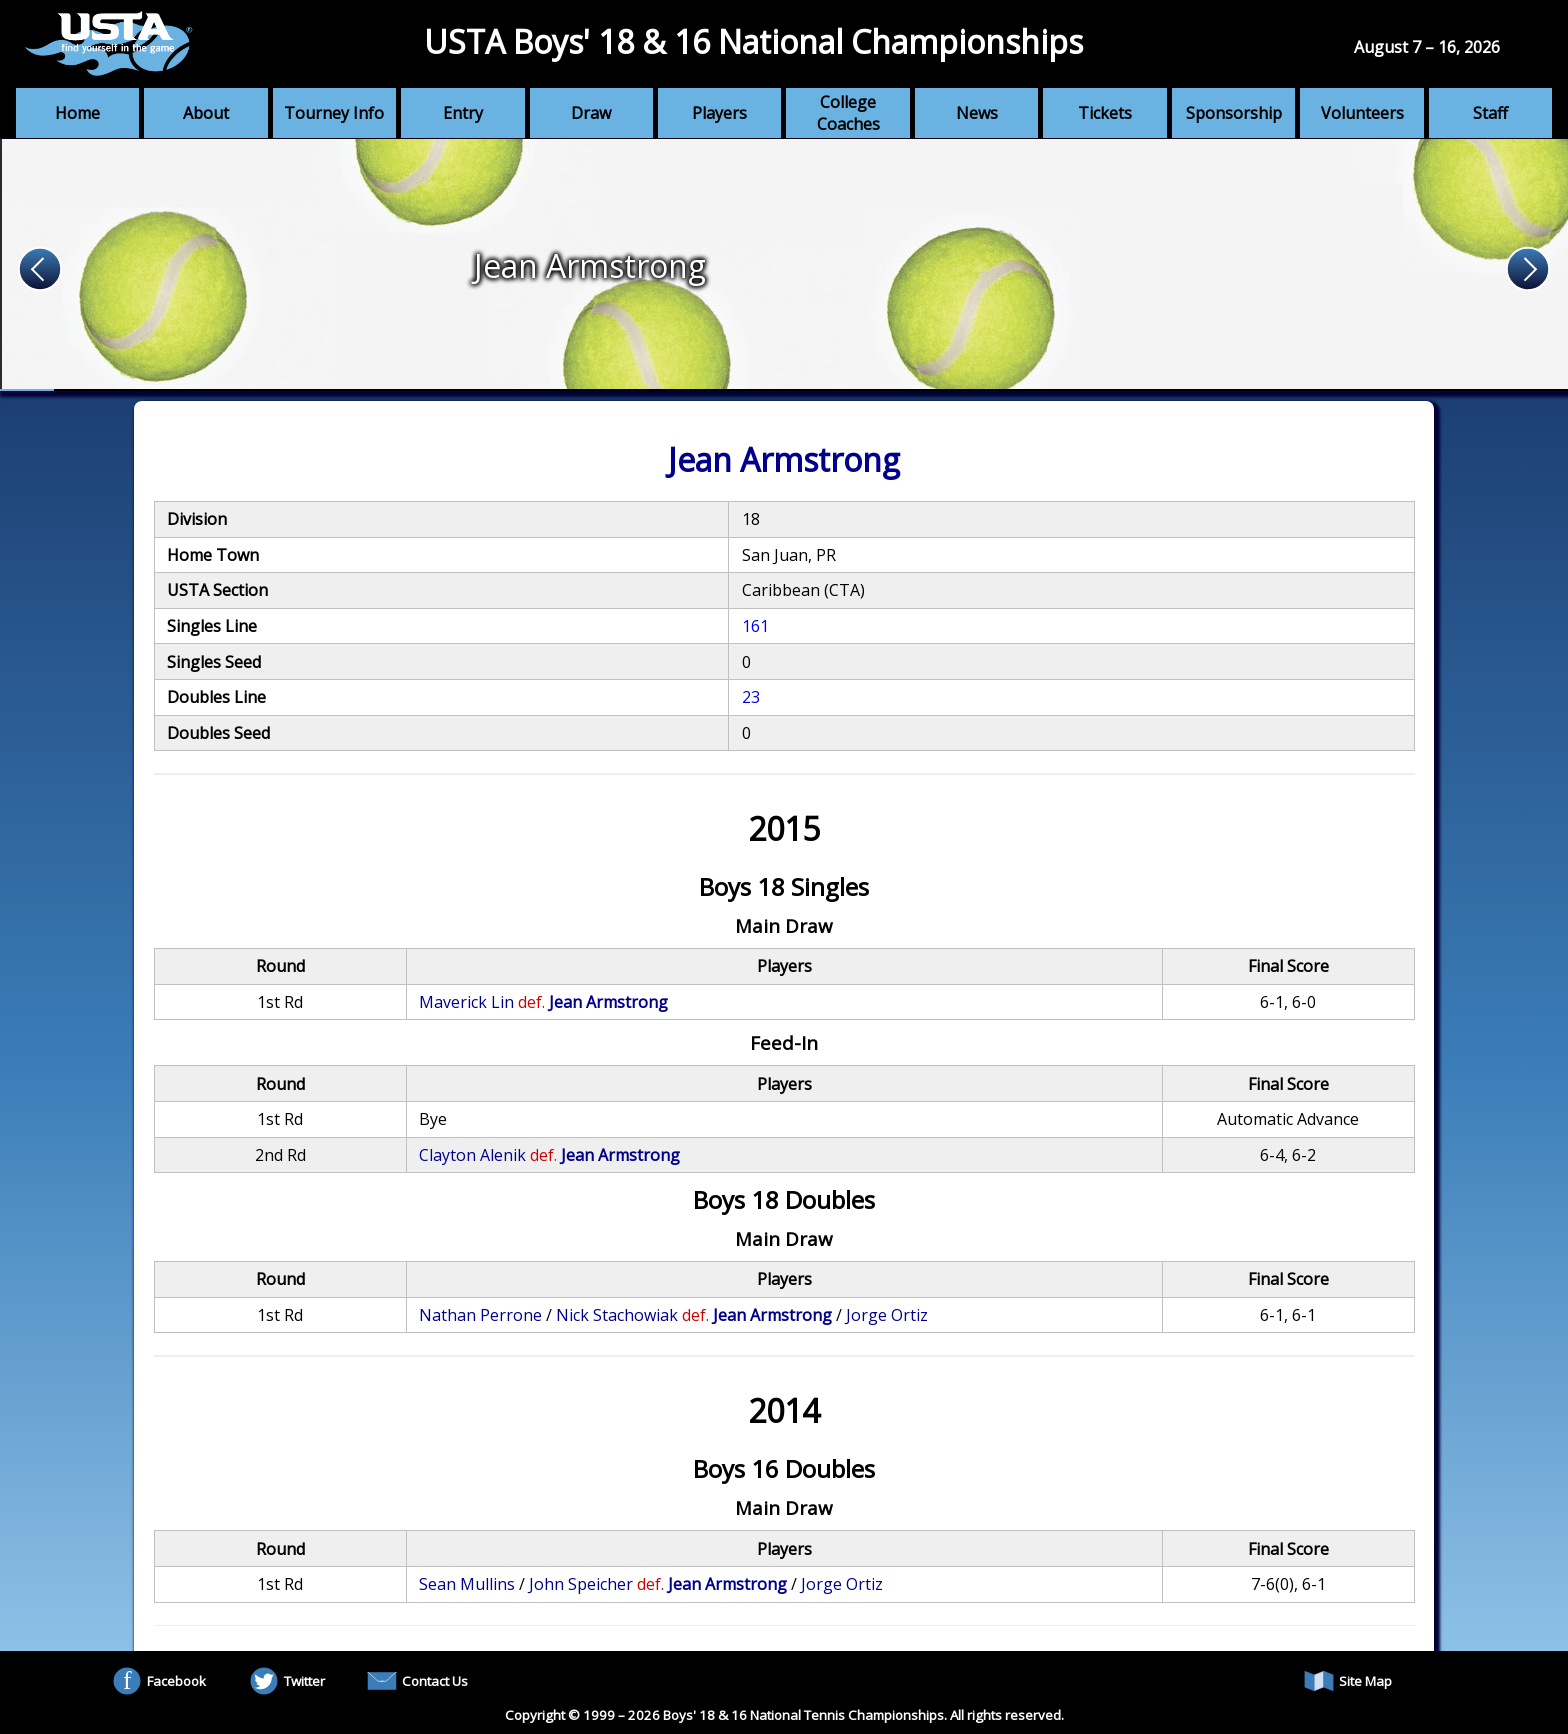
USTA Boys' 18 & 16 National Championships (753, 41)
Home (77, 113)
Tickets (1105, 113)
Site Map (1348, 1681)
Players (719, 113)
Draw (591, 113)
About (206, 113)
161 (755, 626)
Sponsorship (1234, 113)
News (977, 113)
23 (751, 697)
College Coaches (848, 113)
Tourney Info (334, 113)
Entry (463, 113)
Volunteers (1362, 113)
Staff (1490, 113)
